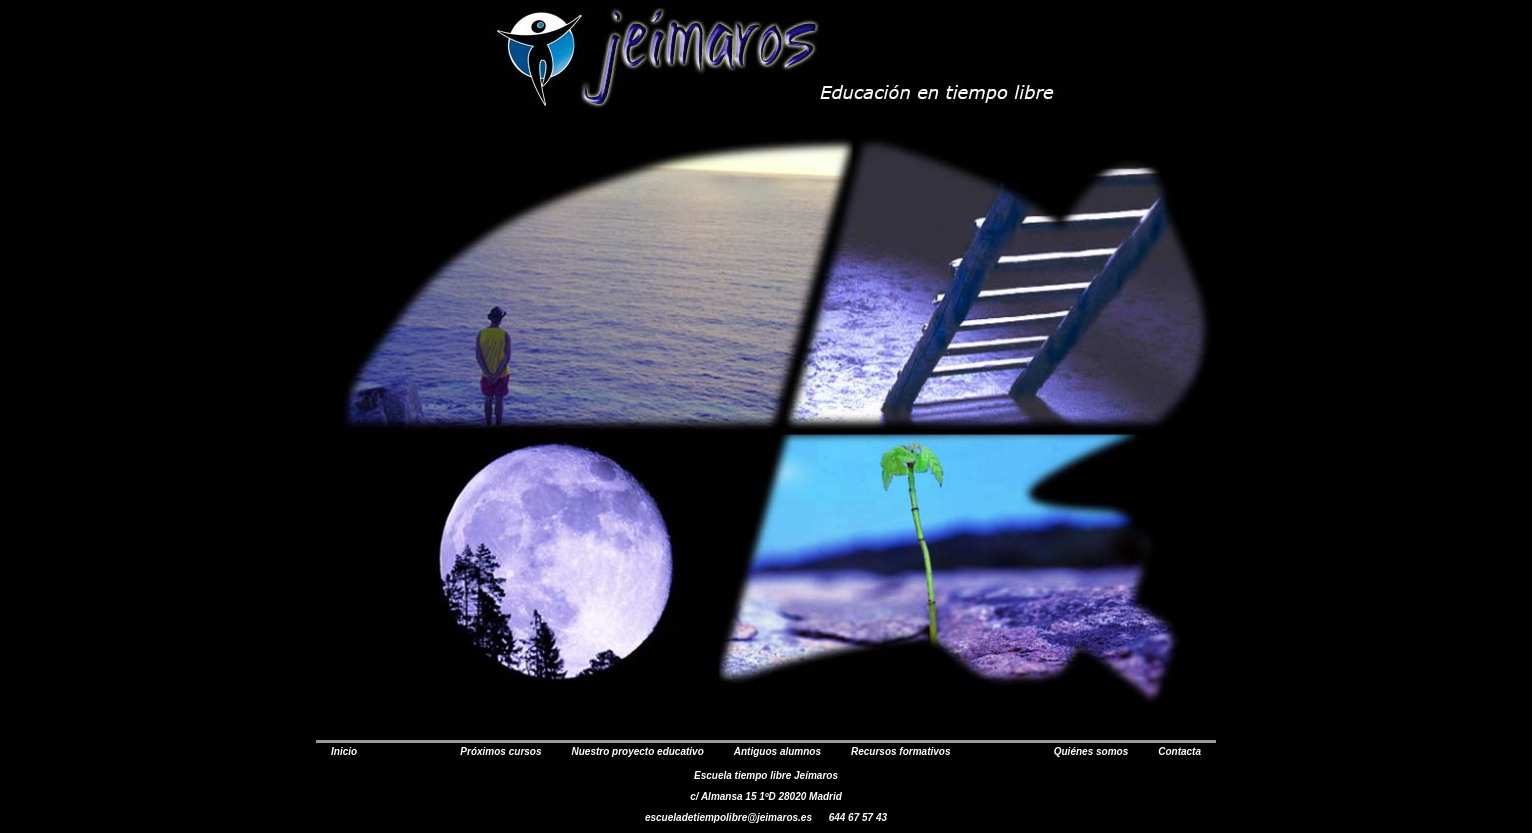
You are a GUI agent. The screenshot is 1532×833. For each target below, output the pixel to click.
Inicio (344, 751)
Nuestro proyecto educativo (638, 751)
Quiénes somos (1091, 751)
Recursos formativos (900, 751)
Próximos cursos (500, 751)
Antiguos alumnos (777, 751)
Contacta (1179, 751)
